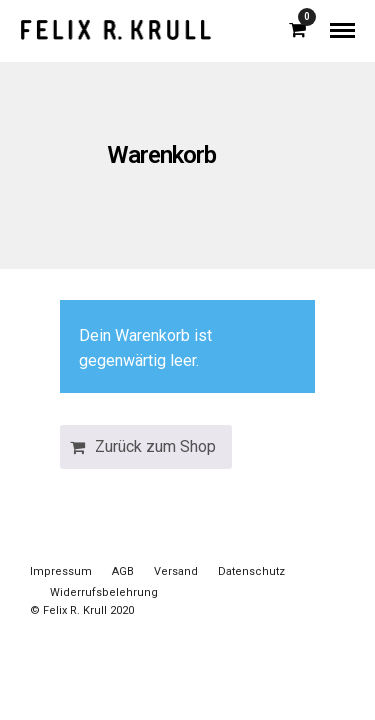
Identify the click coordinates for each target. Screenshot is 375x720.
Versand (176, 571)
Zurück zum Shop (155, 446)
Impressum (61, 571)
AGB (123, 571)
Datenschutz (251, 571)
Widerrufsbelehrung (104, 592)
